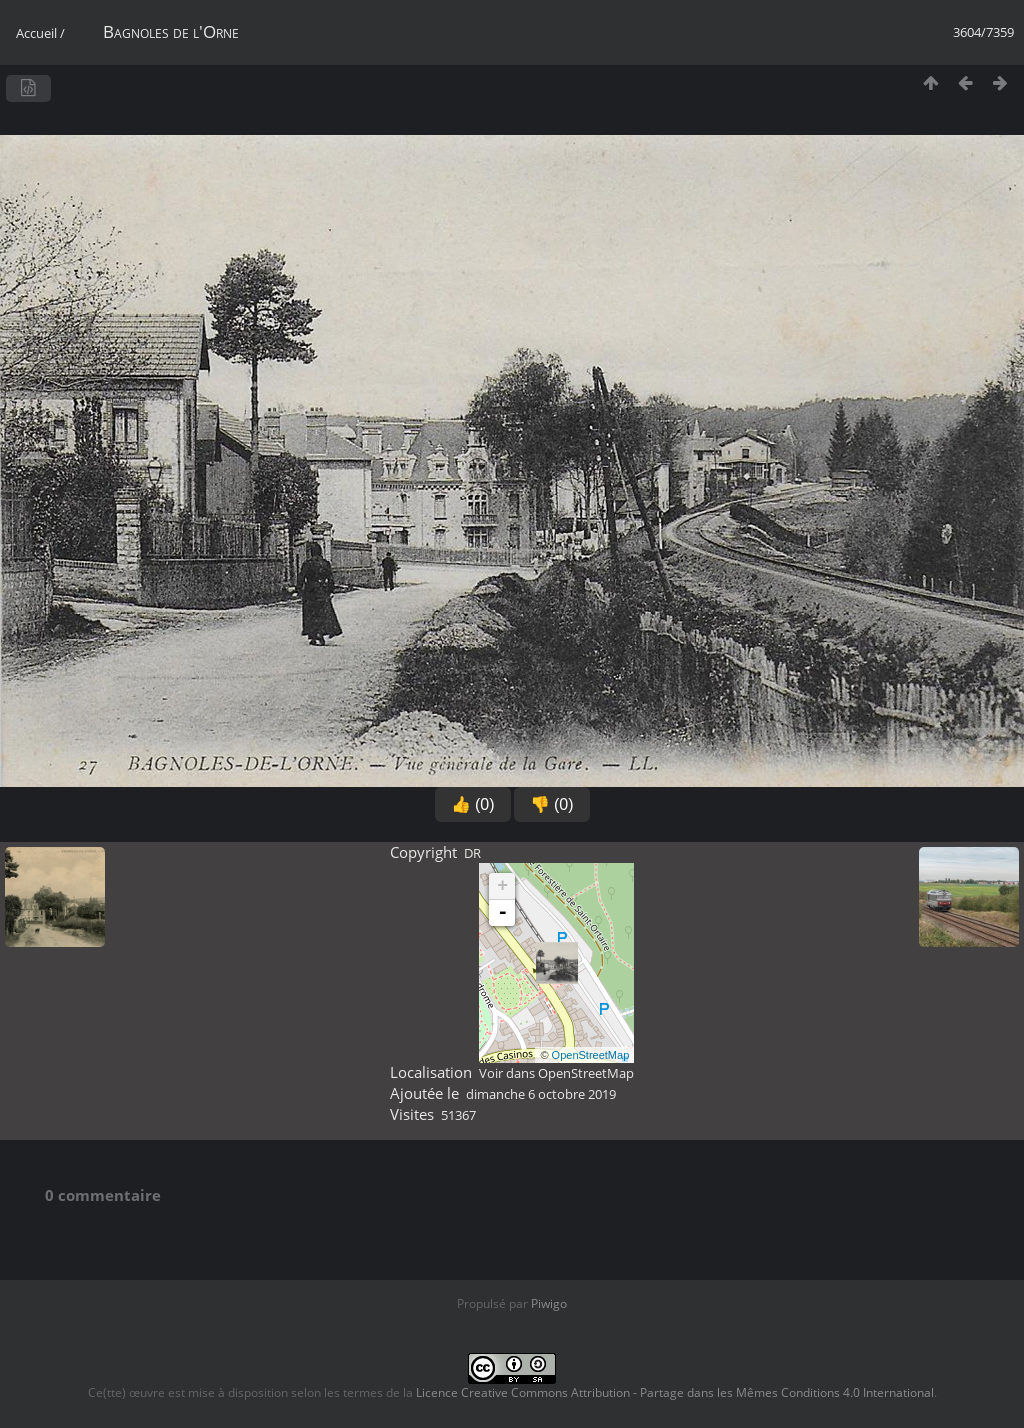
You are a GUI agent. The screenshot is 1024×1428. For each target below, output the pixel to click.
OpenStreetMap (591, 1055)
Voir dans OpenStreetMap (556, 1073)
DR (472, 853)
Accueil (36, 33)
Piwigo (549, 1303)
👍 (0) (473, 804)
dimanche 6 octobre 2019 (541, 1094)
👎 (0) (552, 804)
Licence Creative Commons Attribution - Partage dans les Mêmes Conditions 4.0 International (675, 1392)
